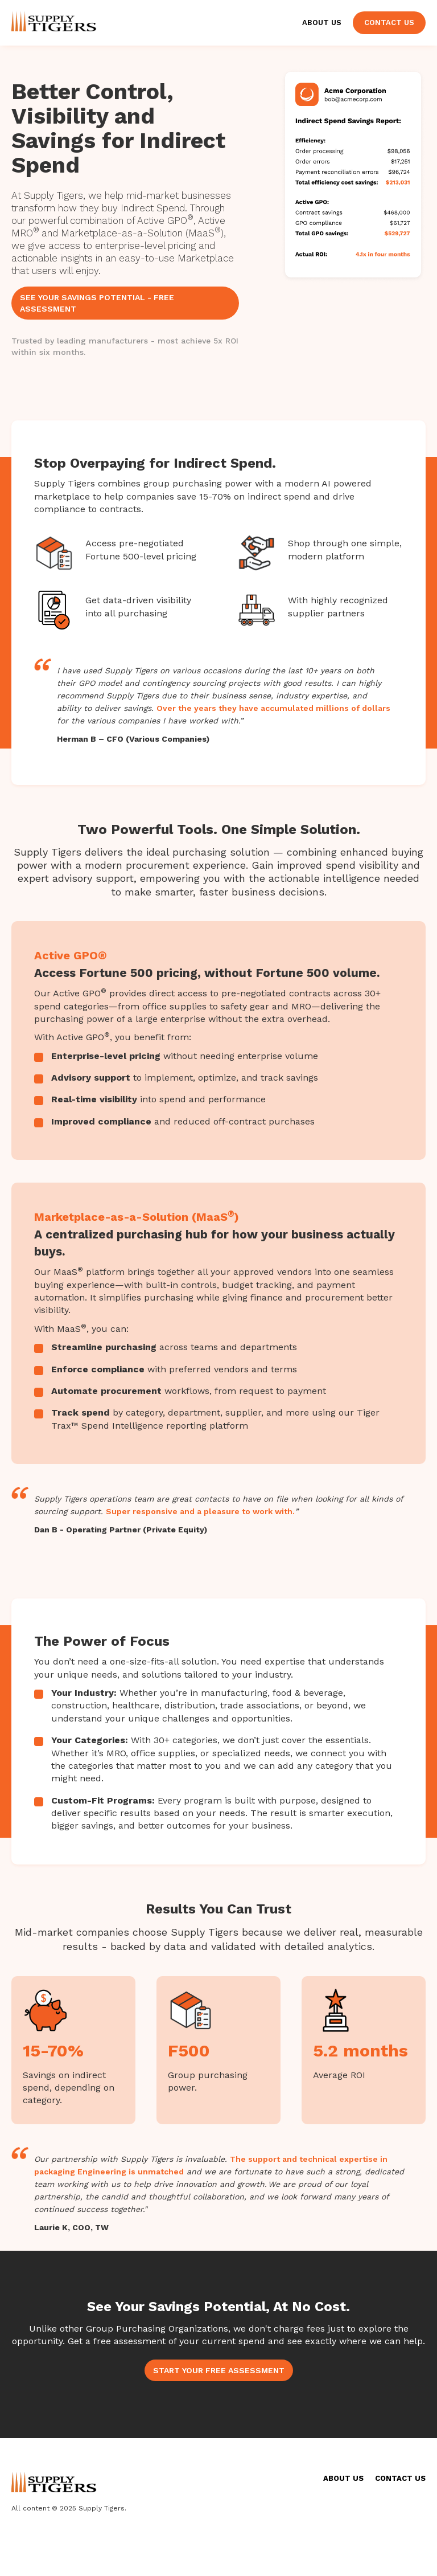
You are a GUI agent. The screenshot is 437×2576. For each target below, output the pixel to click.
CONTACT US (400, 2478)
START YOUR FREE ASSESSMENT (219, 2370)
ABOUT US (343, 2478)
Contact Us (389, 22)
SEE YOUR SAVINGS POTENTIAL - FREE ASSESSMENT (97, 303)
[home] (54, 19)
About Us (321, 22)
